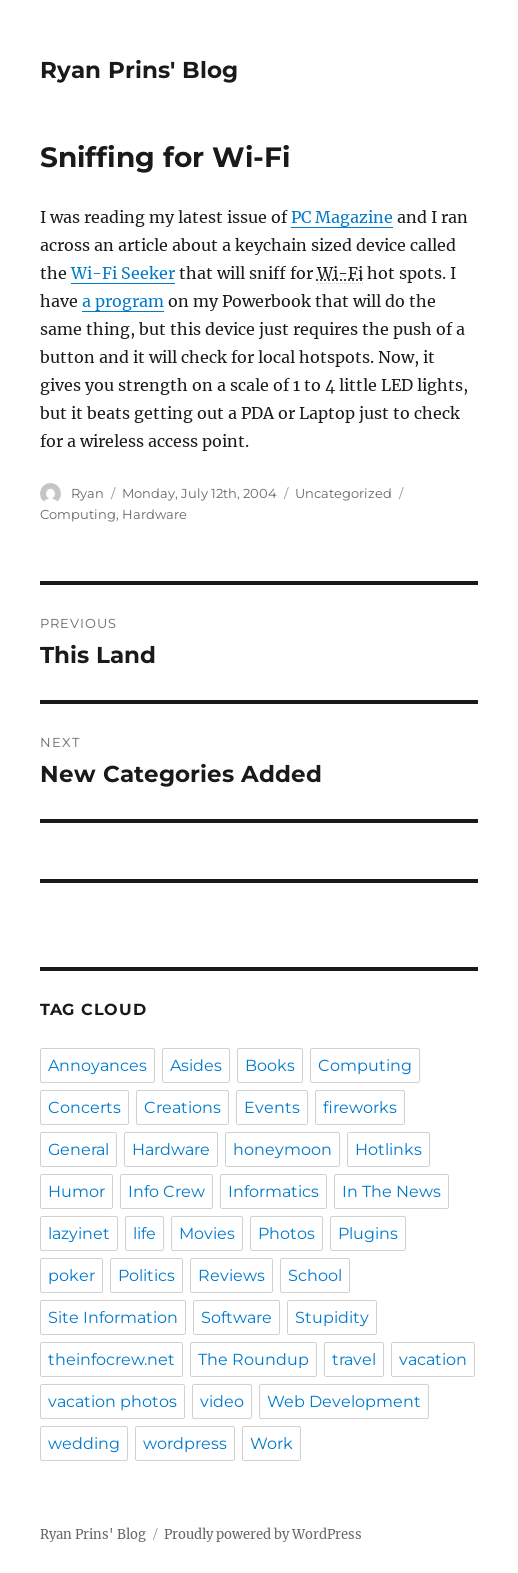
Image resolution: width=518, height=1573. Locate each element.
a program (123, 301)
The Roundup (253, 1359)
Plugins (368, 1233)
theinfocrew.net (111, 1359)
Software (236, 1317)
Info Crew (166, 1191)
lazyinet (79, 1233)
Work (271, 1443)
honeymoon (282, 1149)
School (315, 1275)
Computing (78, 514)
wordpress (185, 1443)
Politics (146, 1275)
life (144, 1233)
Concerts (84, 1107)
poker (71, 1275)
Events (272, 1107)
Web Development (344, 1401)
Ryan (87, 493)
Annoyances (97, 1065)
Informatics (273, 1191)
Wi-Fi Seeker (123, 273)
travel (354, 1359)
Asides (196, 1065)
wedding (84, 1443)
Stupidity (332, 1317)
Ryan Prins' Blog (139, 70)
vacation (433, 1359)
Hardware (154, 514)
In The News (391, 1191)
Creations (182, 1107)
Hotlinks (388, 1149)
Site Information (113, 1317)
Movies (207, 1233)
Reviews (231, 1275)
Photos (286, 1233)
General (78, 1149)
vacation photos (112, 1401)
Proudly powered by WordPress (263, 1534)
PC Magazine (342, 217)
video (222, 1401)
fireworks (360, 1107)
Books (270, 1065)
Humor (76, 1191)
